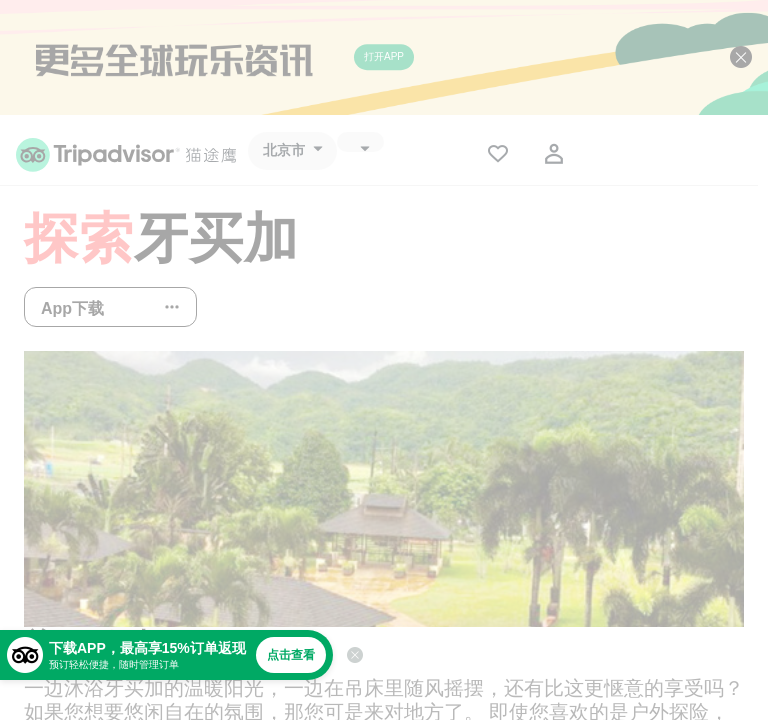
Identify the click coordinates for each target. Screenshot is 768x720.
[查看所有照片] (384, 489)
